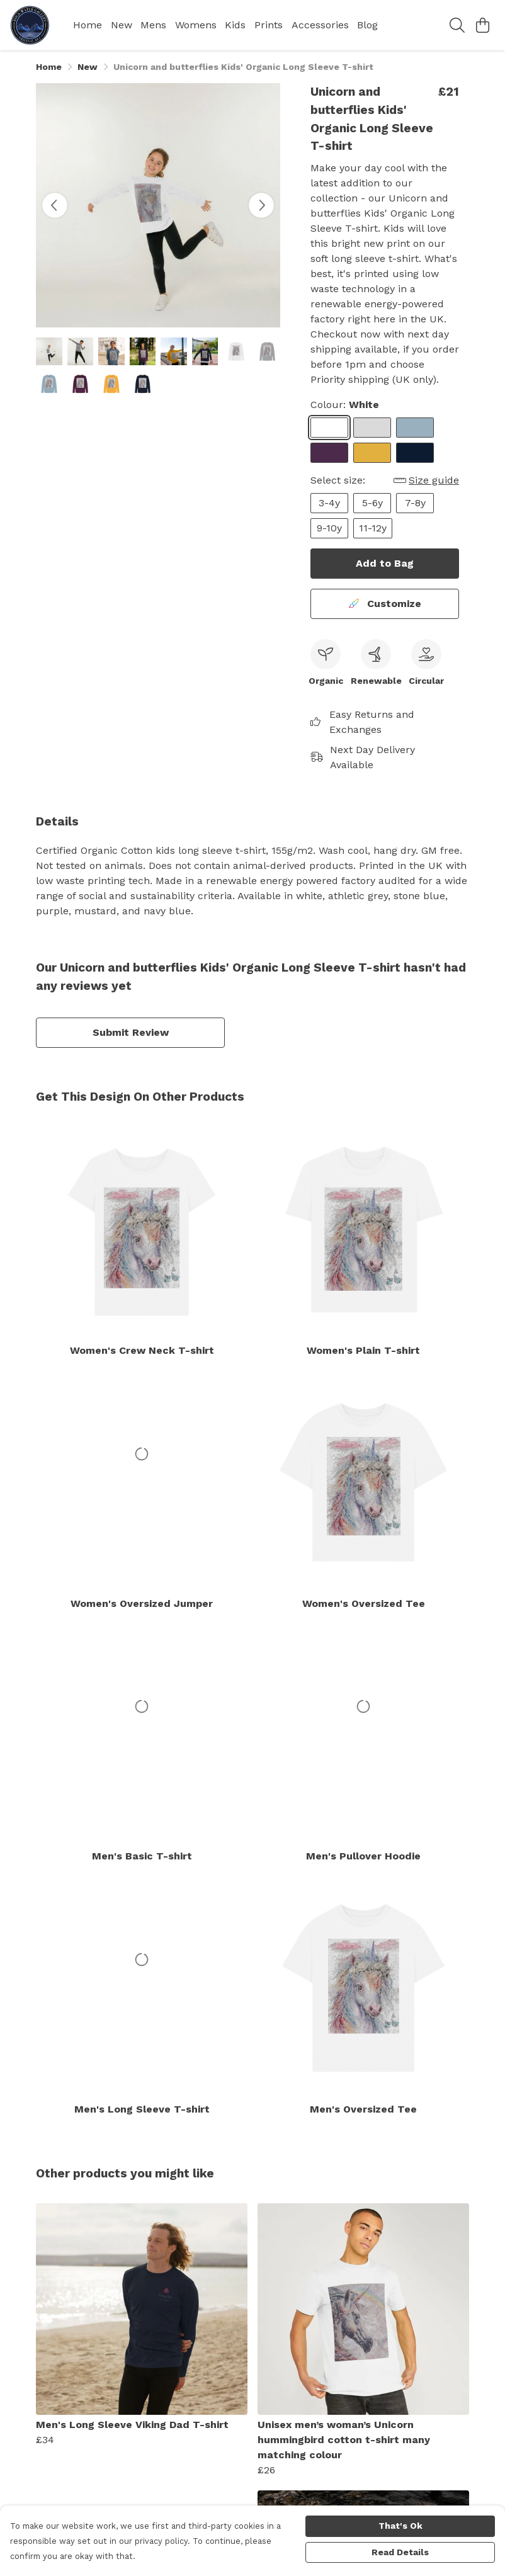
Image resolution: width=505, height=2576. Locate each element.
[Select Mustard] (372, 453)
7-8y (415, 503)
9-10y (329, 528)
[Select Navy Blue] (415, 453)
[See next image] (261, 205)
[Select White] (329, 427)
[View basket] (482, 25)
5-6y (372, 503)
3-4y (329, 503)
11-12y (373, 528)
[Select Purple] (329, 453)
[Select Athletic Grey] (372, 427)
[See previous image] (54, 205)
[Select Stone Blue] (415, 427)
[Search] (457, 25)
